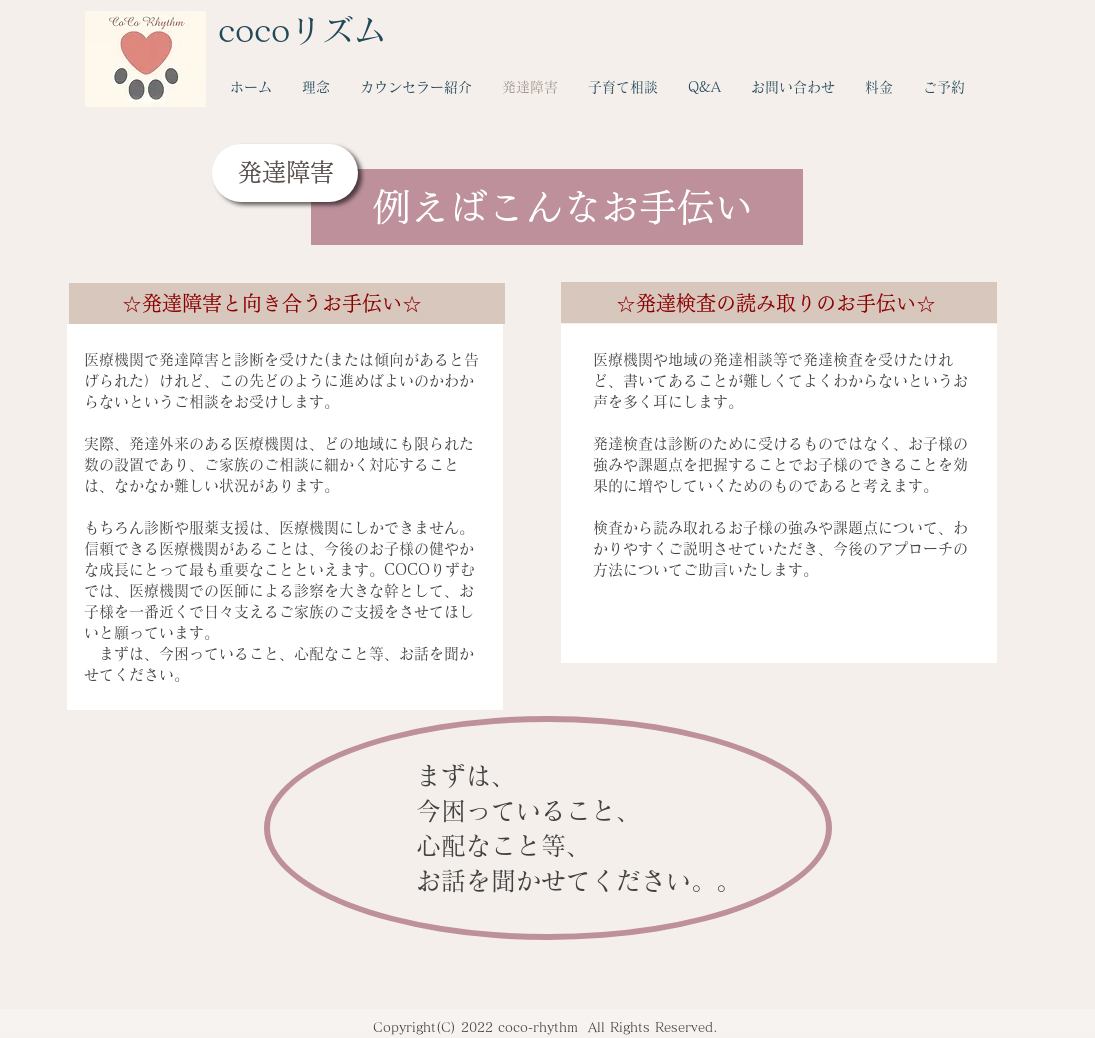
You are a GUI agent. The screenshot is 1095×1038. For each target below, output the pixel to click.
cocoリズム (302, 30)
